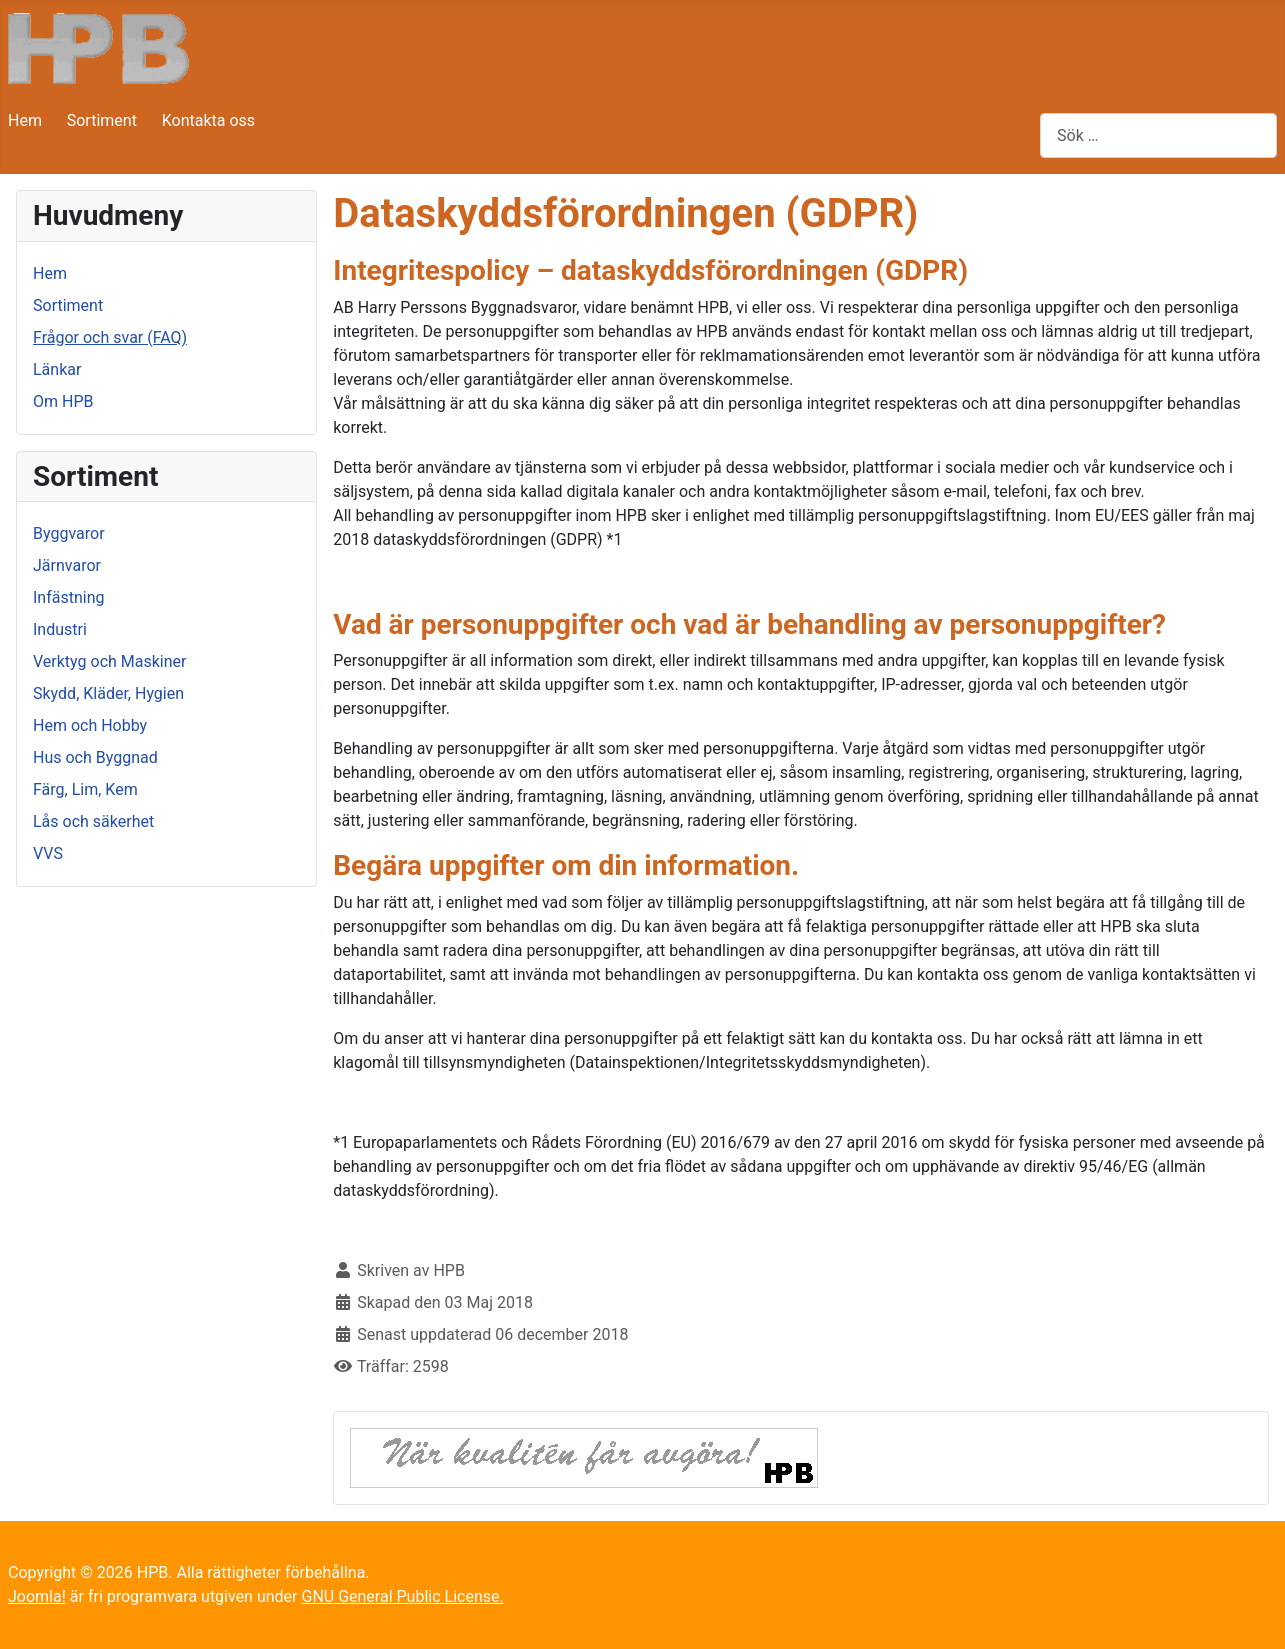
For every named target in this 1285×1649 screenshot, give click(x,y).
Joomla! (37, 1596)
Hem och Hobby (90, 725)
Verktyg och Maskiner (109, 661)
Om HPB (63, 401)
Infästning (69, 597)
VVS (48, 853)
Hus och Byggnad (95, 757)
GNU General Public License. (402, 1596)
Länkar (57, 369)
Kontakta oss (208, 120)
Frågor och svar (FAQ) (110, 337)
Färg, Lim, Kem (85, 789)
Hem (25, 120)
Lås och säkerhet (93, 821)
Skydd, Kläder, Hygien (108, 693)
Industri (60, 629)
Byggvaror (69, 533)
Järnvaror (67, 565)
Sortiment (102, 120)
